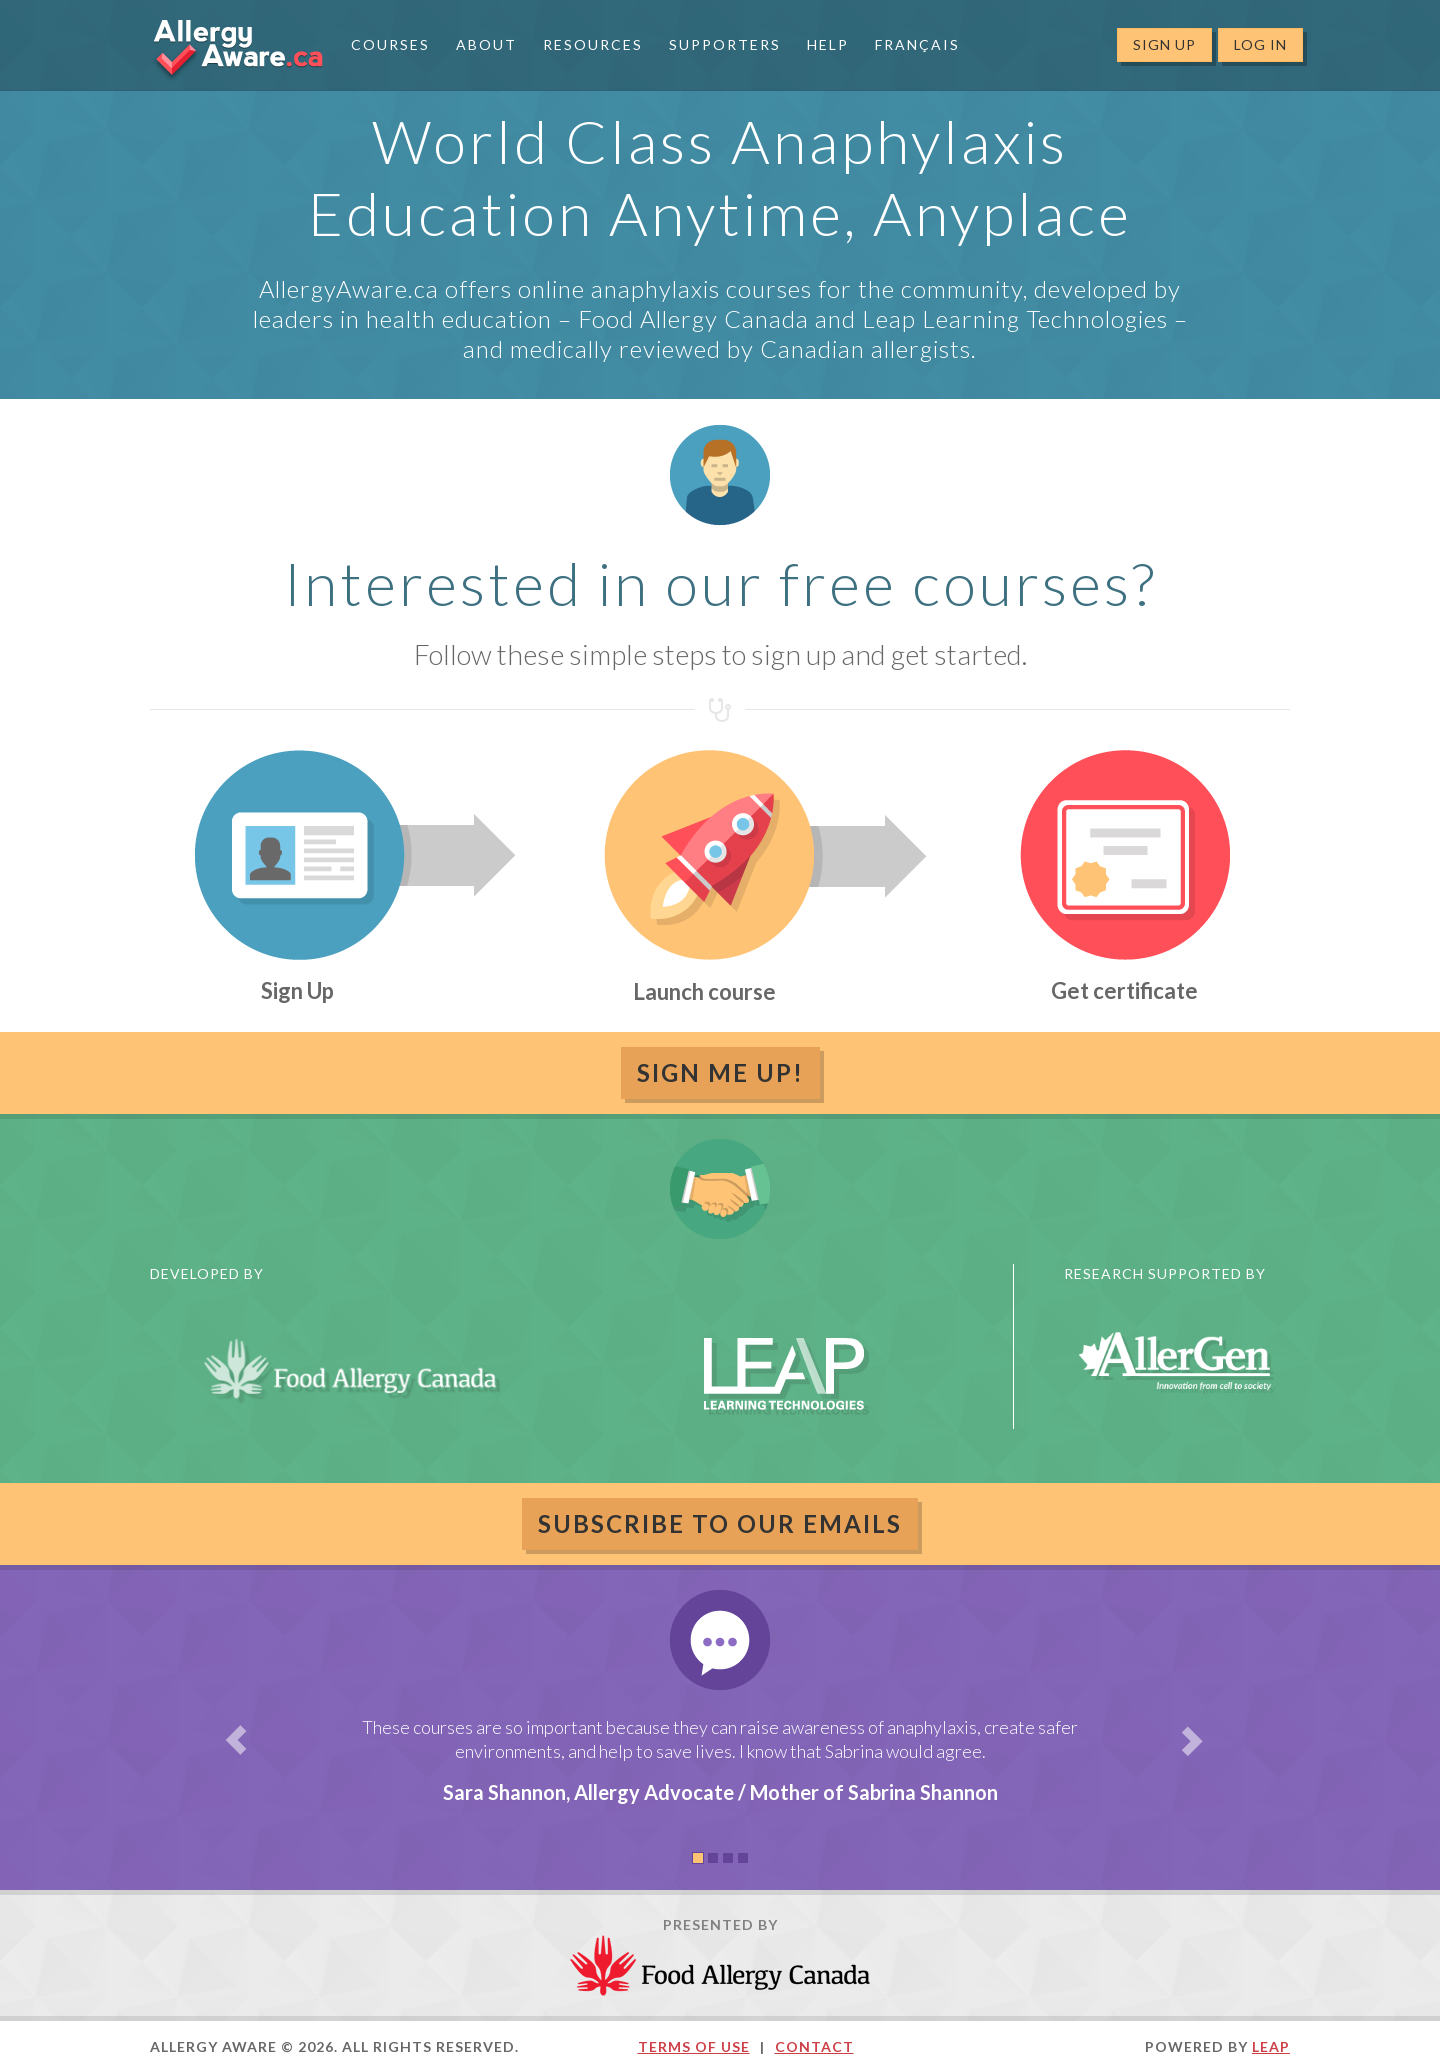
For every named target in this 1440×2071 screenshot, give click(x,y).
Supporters (725, 44)
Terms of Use (694, 2046)
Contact (814, 2046)
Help (828, 44)
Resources (593, 44)
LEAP (1271, 2046)
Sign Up (1164, 44)
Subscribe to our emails (720, 1523)
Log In (1260, 44)
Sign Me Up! (720, 1072)
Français (917, 44)
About (486, 44)
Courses (390, 44)
